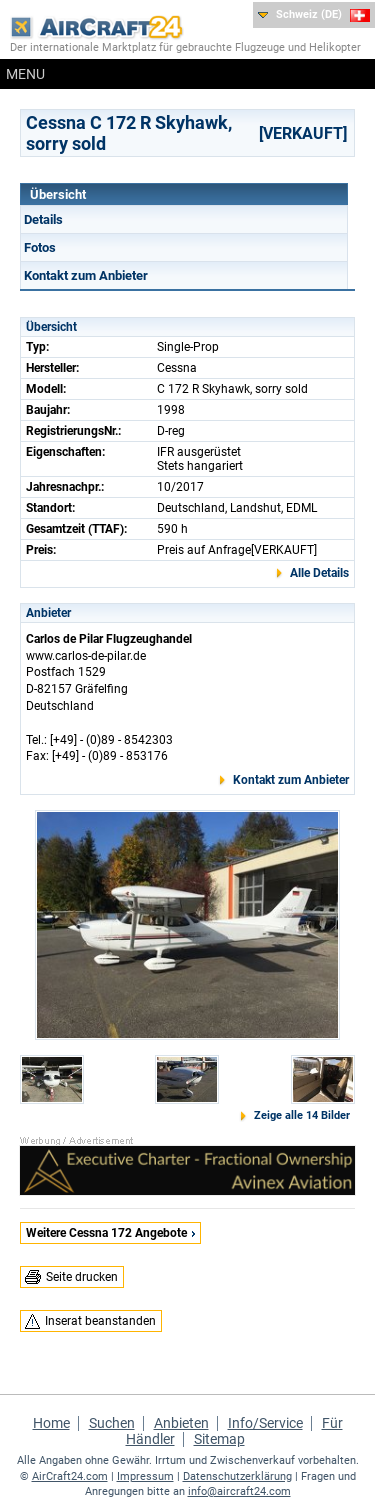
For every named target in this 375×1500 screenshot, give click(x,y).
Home (51, 1423)
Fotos (40, 247)
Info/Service (265, 1423)
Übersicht (58, 194)
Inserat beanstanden (100, 1321)
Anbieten (181, 1423)
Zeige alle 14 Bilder (302, 1115)
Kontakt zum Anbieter (86, 275)
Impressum (145, 1476)
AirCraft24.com (70, 1476)
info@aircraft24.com (239, 1491)
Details (43, 219)
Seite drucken (82, 1277)
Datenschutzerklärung (237, 1476)
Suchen (112, 1423)
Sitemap (219, 1439)
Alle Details (319, 573)
